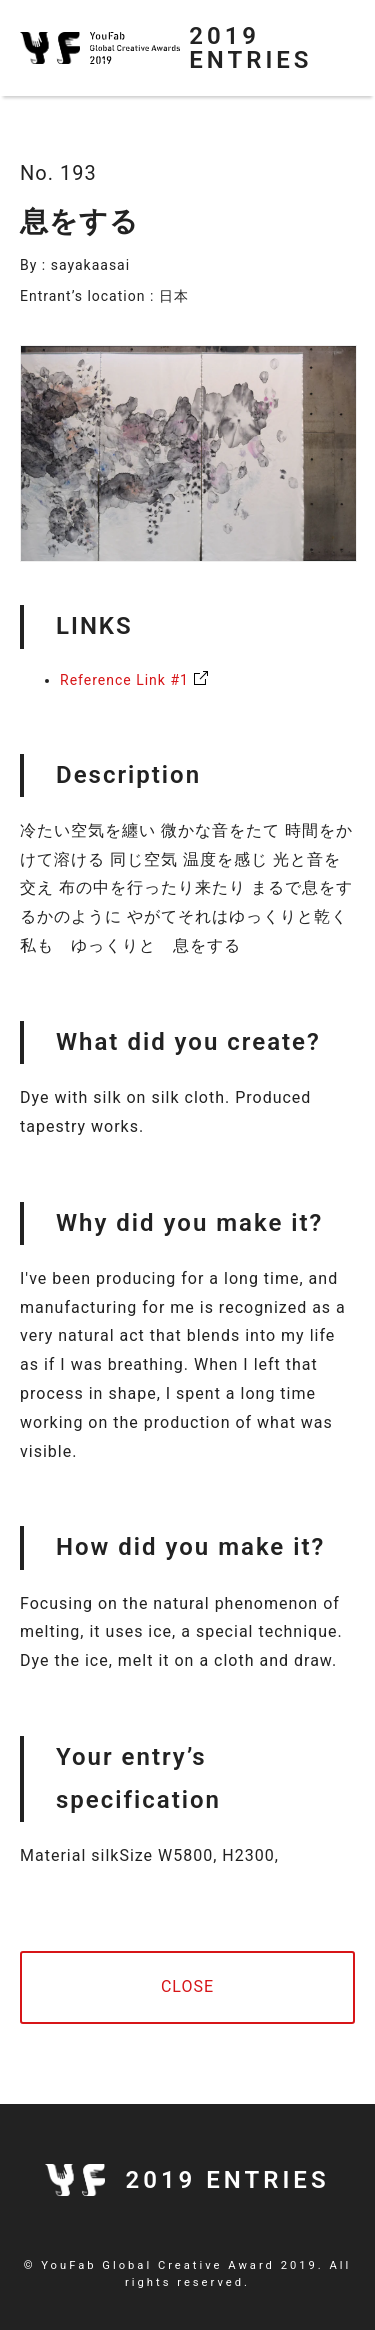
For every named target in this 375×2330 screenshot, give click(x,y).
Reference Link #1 (124, 680)
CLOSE (187, 1986)
